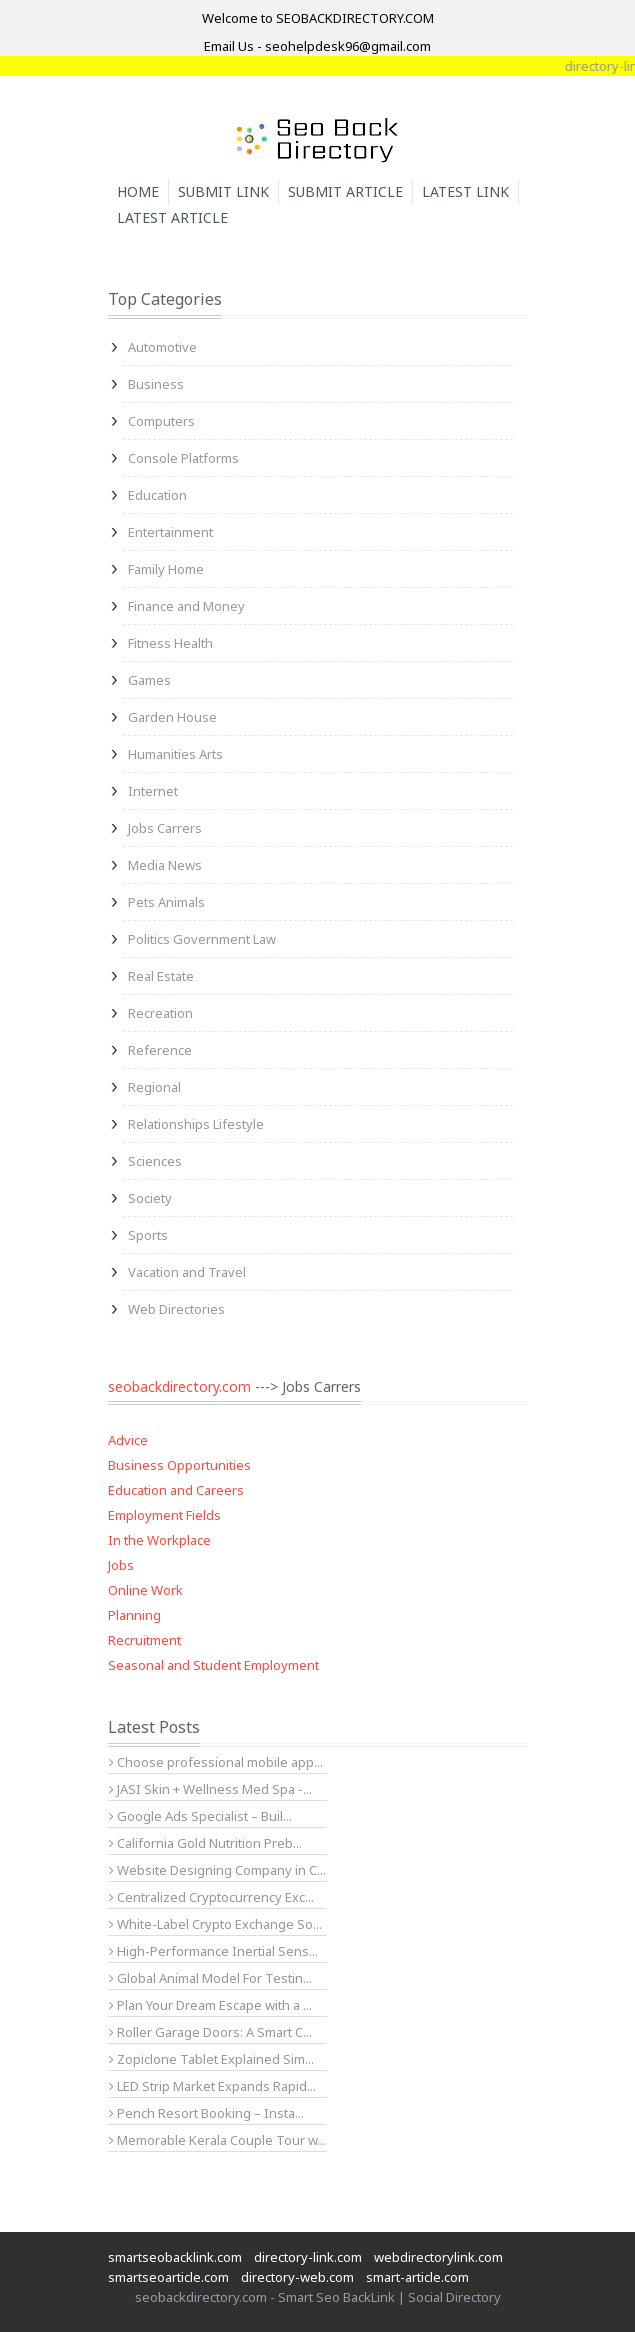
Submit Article (345, 191)
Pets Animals (166, 902)
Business (156, 384)
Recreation (160, 1013)
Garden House (172, 717)
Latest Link (465, 191)
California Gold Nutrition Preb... (205, 1843)
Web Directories (176, 1309)
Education (157, 495)
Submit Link (223, 191)
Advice (128, 1440)
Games (149, 680)
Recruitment (144, 1640)
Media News (165, 865)
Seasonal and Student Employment (213, 1665)
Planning (134, 1615)
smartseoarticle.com (168, 2277)
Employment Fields (164, 1515)
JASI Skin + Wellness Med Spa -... (210, 1789)
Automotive (162, 347)
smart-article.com (417, 2277)
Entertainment (170, 532)
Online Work (145, 1590)
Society (150, 1198)
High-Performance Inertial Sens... (213, 1951)
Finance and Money (186, 606)
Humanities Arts (175, 754)
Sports (148, 1235)
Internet (153, 791)
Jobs (121, 1565)
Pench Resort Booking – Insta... (206, 2113)
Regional (154, 1087)
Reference (160, 1050)
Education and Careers (176, 1490)
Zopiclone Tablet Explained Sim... (211, 2059)
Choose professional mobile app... (216, 1762)
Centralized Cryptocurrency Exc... (211, 1897)
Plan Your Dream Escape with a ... (210, 2005)
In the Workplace (159, 1540)
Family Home (166, 569)
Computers (161, 421)
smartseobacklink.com (175, 2257)
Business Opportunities (179, 1465)
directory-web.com (297, 2277)
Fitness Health (170, 643)
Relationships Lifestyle (196, 1124)
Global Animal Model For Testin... (210, 1978)
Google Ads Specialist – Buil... (200, 1816)
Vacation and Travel (187, 1272)
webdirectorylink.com (438, 2257)
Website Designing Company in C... (217, 1870)
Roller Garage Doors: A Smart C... (210, 2032)
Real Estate (161, 976)
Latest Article (172, 217)
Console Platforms (183, 458)
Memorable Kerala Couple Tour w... (217, 2140)
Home (138, 191)
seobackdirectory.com (179, 1386)
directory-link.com (308, 2257)
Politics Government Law (202, 939)
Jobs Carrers (165, 828)
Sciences (155, 1161)
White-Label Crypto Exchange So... (215, 1924)
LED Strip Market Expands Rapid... (212, 2086)
